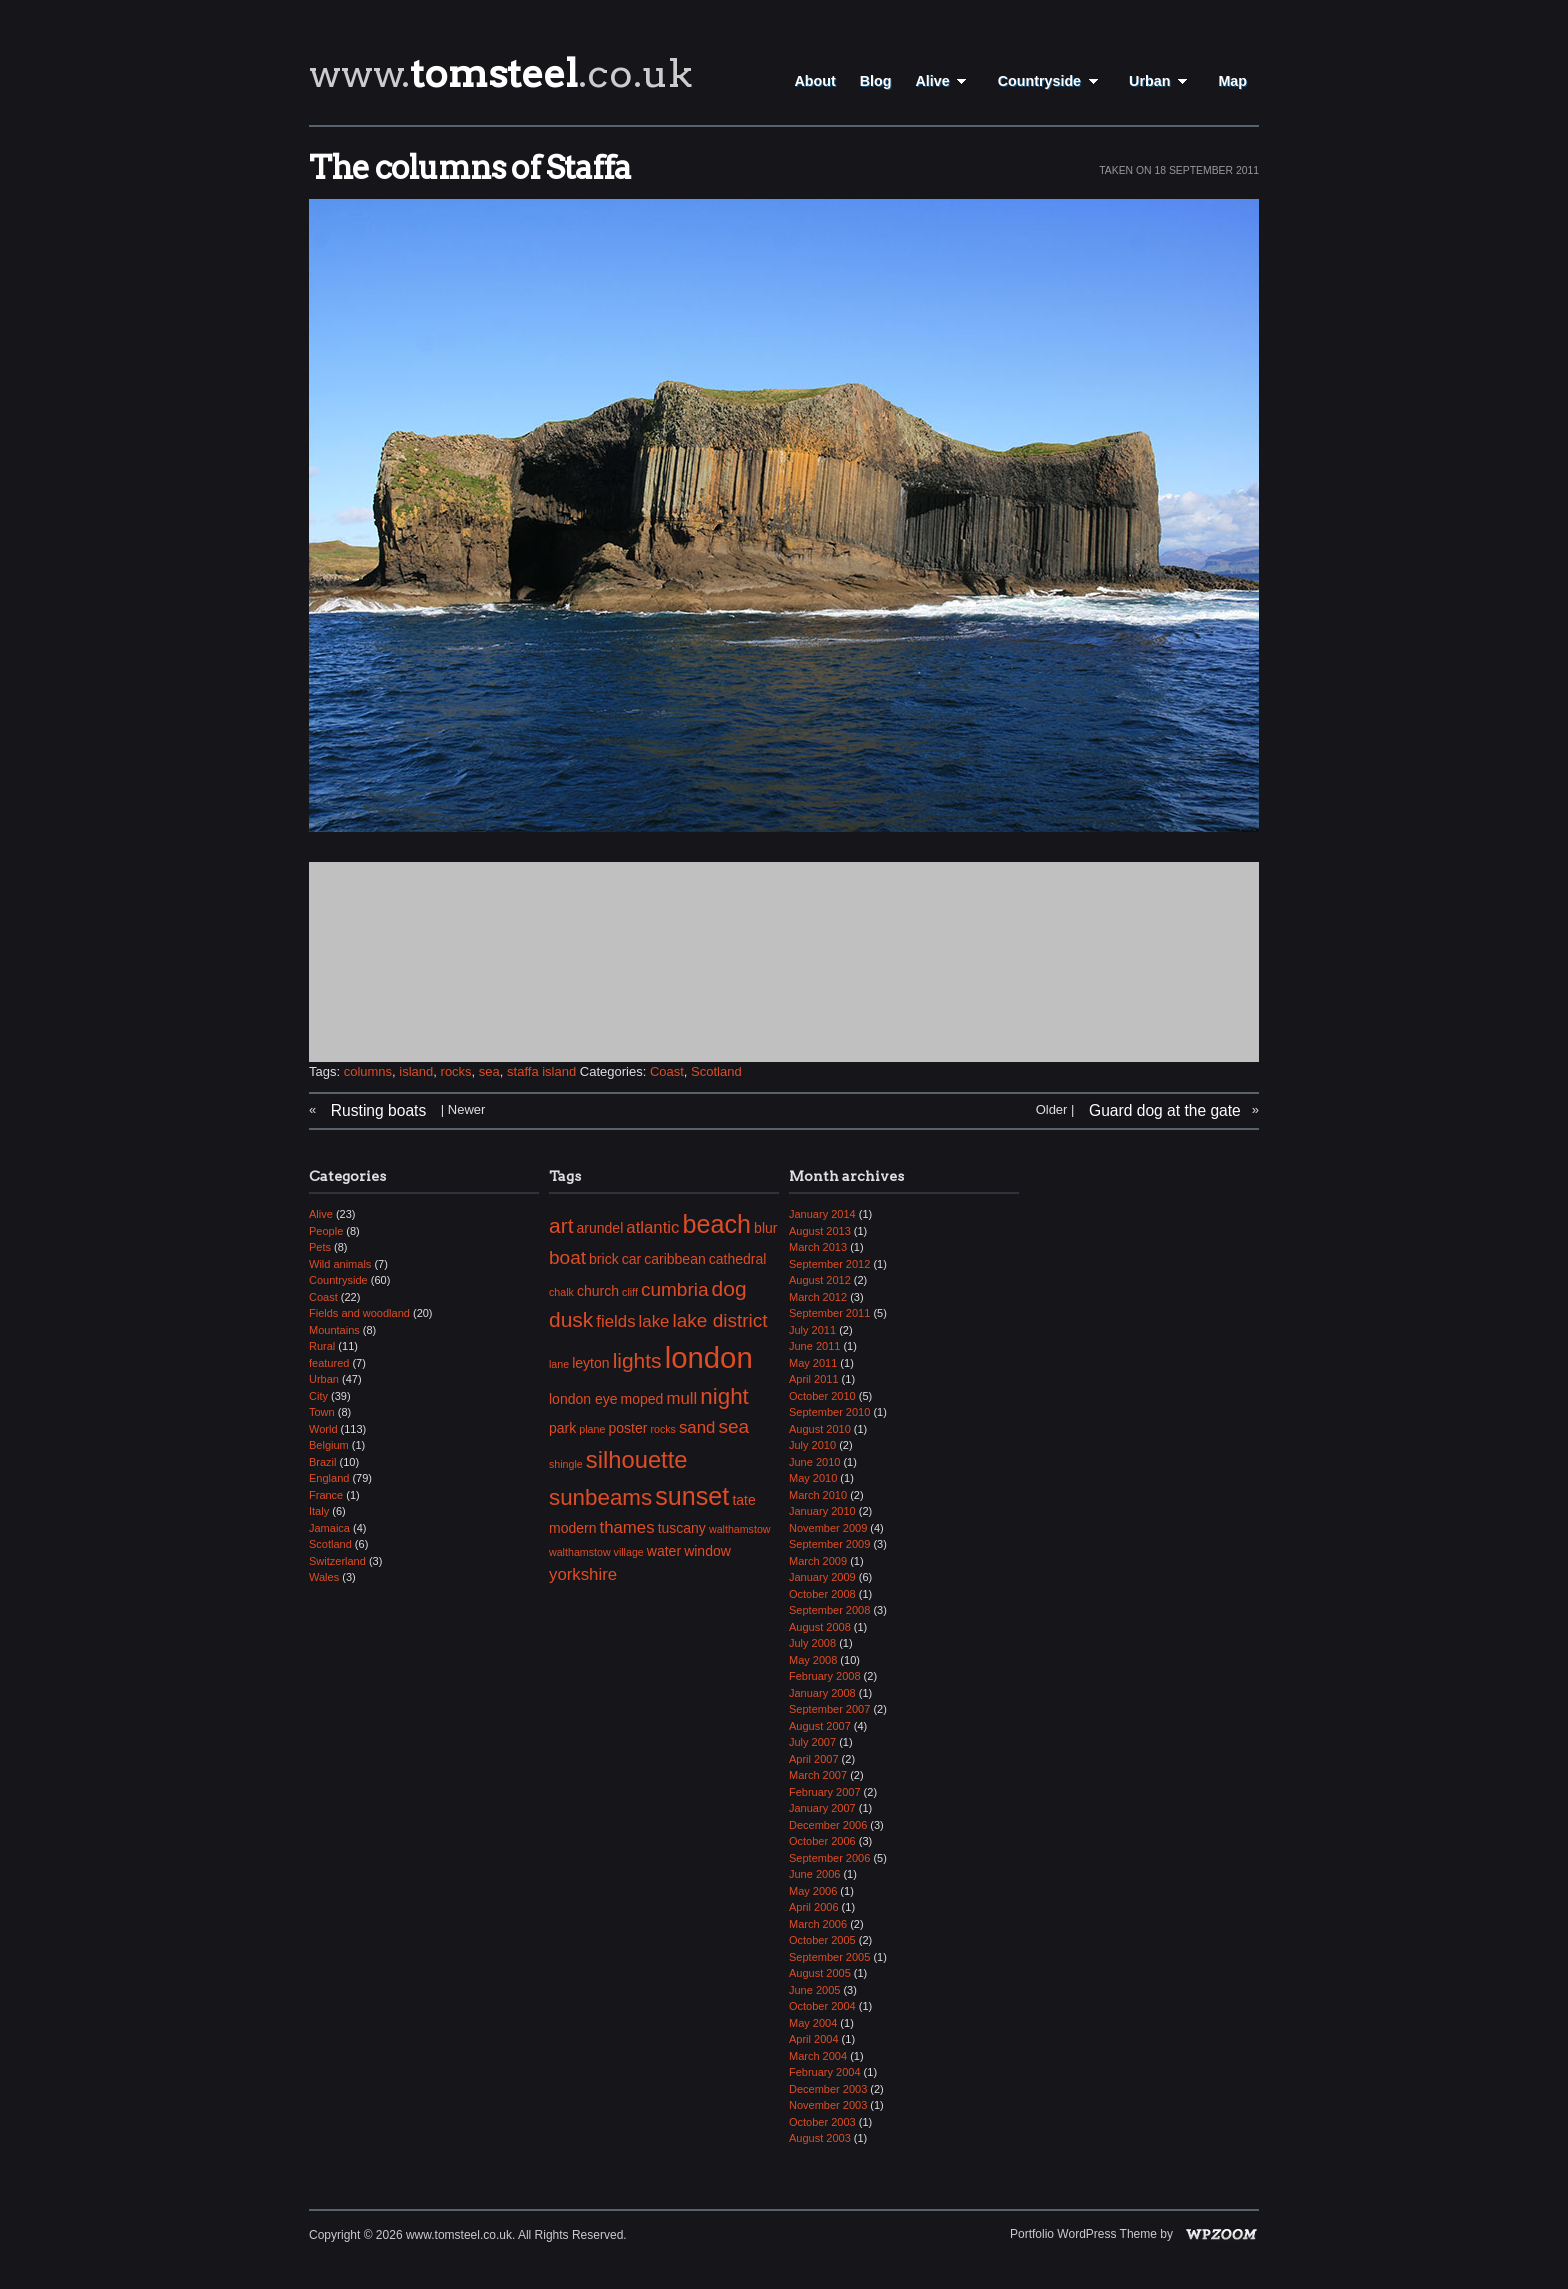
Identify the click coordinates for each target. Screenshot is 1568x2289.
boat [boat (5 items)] (567, 1257)
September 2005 (829, 1957)
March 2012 (818, 1297)
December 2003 (828, 2089)
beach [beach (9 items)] (717, 1224)
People (326, 1231)
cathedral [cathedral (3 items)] (738, 1259)
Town (322, 1412)
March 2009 (818, 1561)
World (323, 1429)
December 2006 (828, 1825)
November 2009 (828, 1528)
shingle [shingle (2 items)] (566, 1464)
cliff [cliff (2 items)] (630, 1292)
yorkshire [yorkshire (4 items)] (583, 1574)
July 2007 (812, 1742)
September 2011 (829, 1313)
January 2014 (822, 1214)
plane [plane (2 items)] (592, 1429)
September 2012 (829, 1264)
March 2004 (818, 2056)
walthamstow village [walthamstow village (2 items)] (596, 1552)
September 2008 (829, 1610)
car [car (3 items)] (631, 1259)
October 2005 (822, 1940)
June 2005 (814, 1990)
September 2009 (829, 1544)
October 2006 (822, 1841)
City (318, 1396)
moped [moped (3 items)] (642, 1399)
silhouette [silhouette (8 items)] (637, 1459)
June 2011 (814, 1346)
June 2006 (814, 1874)
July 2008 (812, 1643)
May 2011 (813, 1363)
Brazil (323, 1462)
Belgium (329, 1445)
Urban (1161, 81)
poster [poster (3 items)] (627, 1428)
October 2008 (822, 1594)
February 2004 (825, 2072)
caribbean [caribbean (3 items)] (675, 1259)
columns (368, 1071)
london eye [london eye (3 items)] (583, 1399)
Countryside (1051, 81)
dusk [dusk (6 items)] (571, 1319)
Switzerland (337, 1561)
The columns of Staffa (470, 167)
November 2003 (828, 2105)
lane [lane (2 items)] (559, 1364)
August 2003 (820, 2138)
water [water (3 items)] (664, 1551)
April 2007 (814, 1759)
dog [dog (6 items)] (729, 1288)
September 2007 (829, 1709)
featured (329, 1363)
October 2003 (822, 2122)
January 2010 (822, 1511)
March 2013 (818, 1247)
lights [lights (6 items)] (637, 1360)
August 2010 (820, 1429)
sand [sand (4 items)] (697, 1427)
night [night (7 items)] (724, 1396)
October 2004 (822, 2006)
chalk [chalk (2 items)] (561, 1292)
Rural (322, 1346)
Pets (320, 1247)
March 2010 (818, 1495)
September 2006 (829, 1858)
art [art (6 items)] (561, 1225)
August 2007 (820, 1726)
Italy (319, 1511)
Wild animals (340, 1264)
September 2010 (829, 1412)
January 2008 (822, 1693)
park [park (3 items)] (562, 1428)
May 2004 (813, 2023)
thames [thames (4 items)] (627, 1527)
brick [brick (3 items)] (604, 1259)
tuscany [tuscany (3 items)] (682, 1528)
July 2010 (812, 1445)
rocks (456, 1071)
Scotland (716, 1071)
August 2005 (820, 1973)
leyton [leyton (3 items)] (590, 1363)
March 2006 (818, 1924)
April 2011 (814, 1379)
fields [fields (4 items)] (615, 1321)
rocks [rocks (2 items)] (662, 1429)
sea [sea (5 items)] (733, 1426)
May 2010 (813, 1478)
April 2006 (814, 1907)
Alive (944, 81)
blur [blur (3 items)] (765, 1228)
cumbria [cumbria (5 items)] (675, 1289)
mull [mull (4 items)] (681, 1398)
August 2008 (820, 1627)
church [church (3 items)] (598, 1291)
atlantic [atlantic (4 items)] (652, 1227)
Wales (324, 1577)
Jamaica (329, 1528)
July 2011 (812, 1330)
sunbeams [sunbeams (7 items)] (600, 1497)
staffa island (541, 1071)
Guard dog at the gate (1165, 1110)
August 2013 (820, 1231)
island (416, 1071)
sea (489, 1071)
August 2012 (820, 1280)
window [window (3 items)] (707, 1551)
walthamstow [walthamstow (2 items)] (740, 1529)
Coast (667, 1071)
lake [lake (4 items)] (654, 1321)
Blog (876, 81)
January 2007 (822, 1808)
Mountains (334, 1330)
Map (1232, 81)
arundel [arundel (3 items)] (600, 1228)
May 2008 (813, 1660)
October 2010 (822, 1396)
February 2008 (825, 1676)
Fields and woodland (359, 1313)
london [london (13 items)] (709, 1357)
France (326, 1495)
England (329, 1478)
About (814, 81)
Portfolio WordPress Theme (1083, 2234)
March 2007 (818, 1775)
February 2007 (825, 1792)
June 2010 (814, 1462)
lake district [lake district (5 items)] (719, 1320)
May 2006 (813, 1891)
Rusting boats (378, 1110)
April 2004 (814, 2039)
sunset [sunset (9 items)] (692, 1496)
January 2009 (822, 1577)
